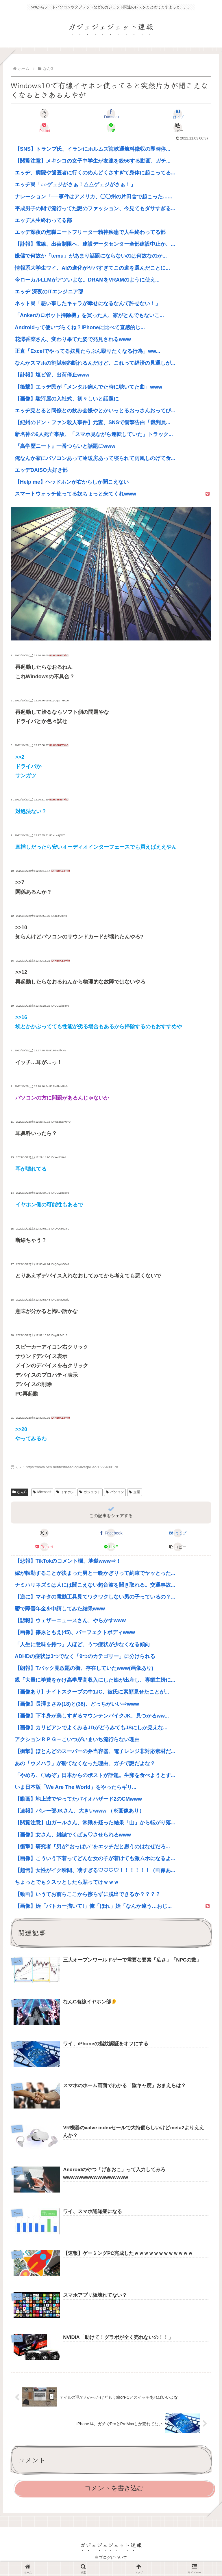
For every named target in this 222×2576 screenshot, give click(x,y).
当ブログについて (111, 2557)
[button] (178, 127)
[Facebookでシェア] (111, 114)
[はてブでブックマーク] (178, 114)
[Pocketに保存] (44, 127)
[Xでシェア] (44, 114)
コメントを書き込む (114, 2487)
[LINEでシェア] (111, 127)
